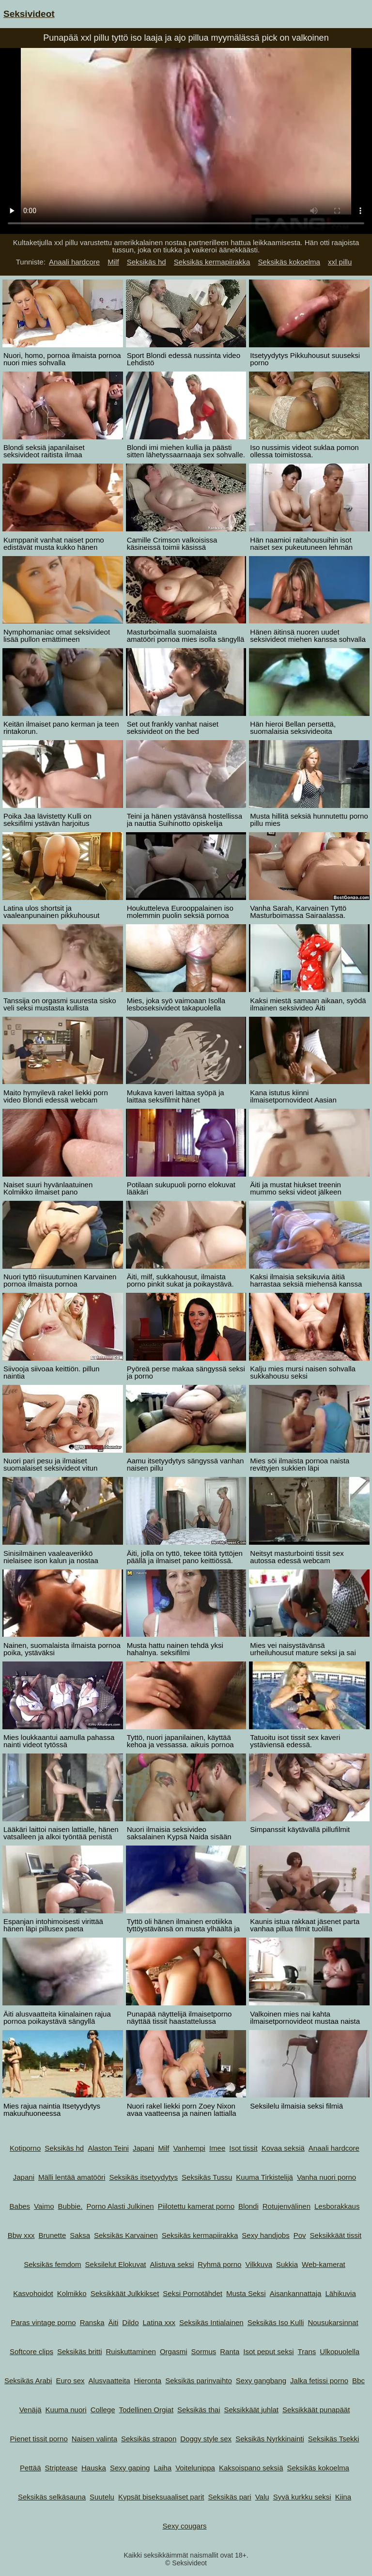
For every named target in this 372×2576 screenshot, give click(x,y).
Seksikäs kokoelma (289, 262)
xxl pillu (340, 262)
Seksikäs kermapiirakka (212, 262)
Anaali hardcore (74, 262)
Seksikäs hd (146, 262)
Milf (113, 262)
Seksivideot (29, 14)
